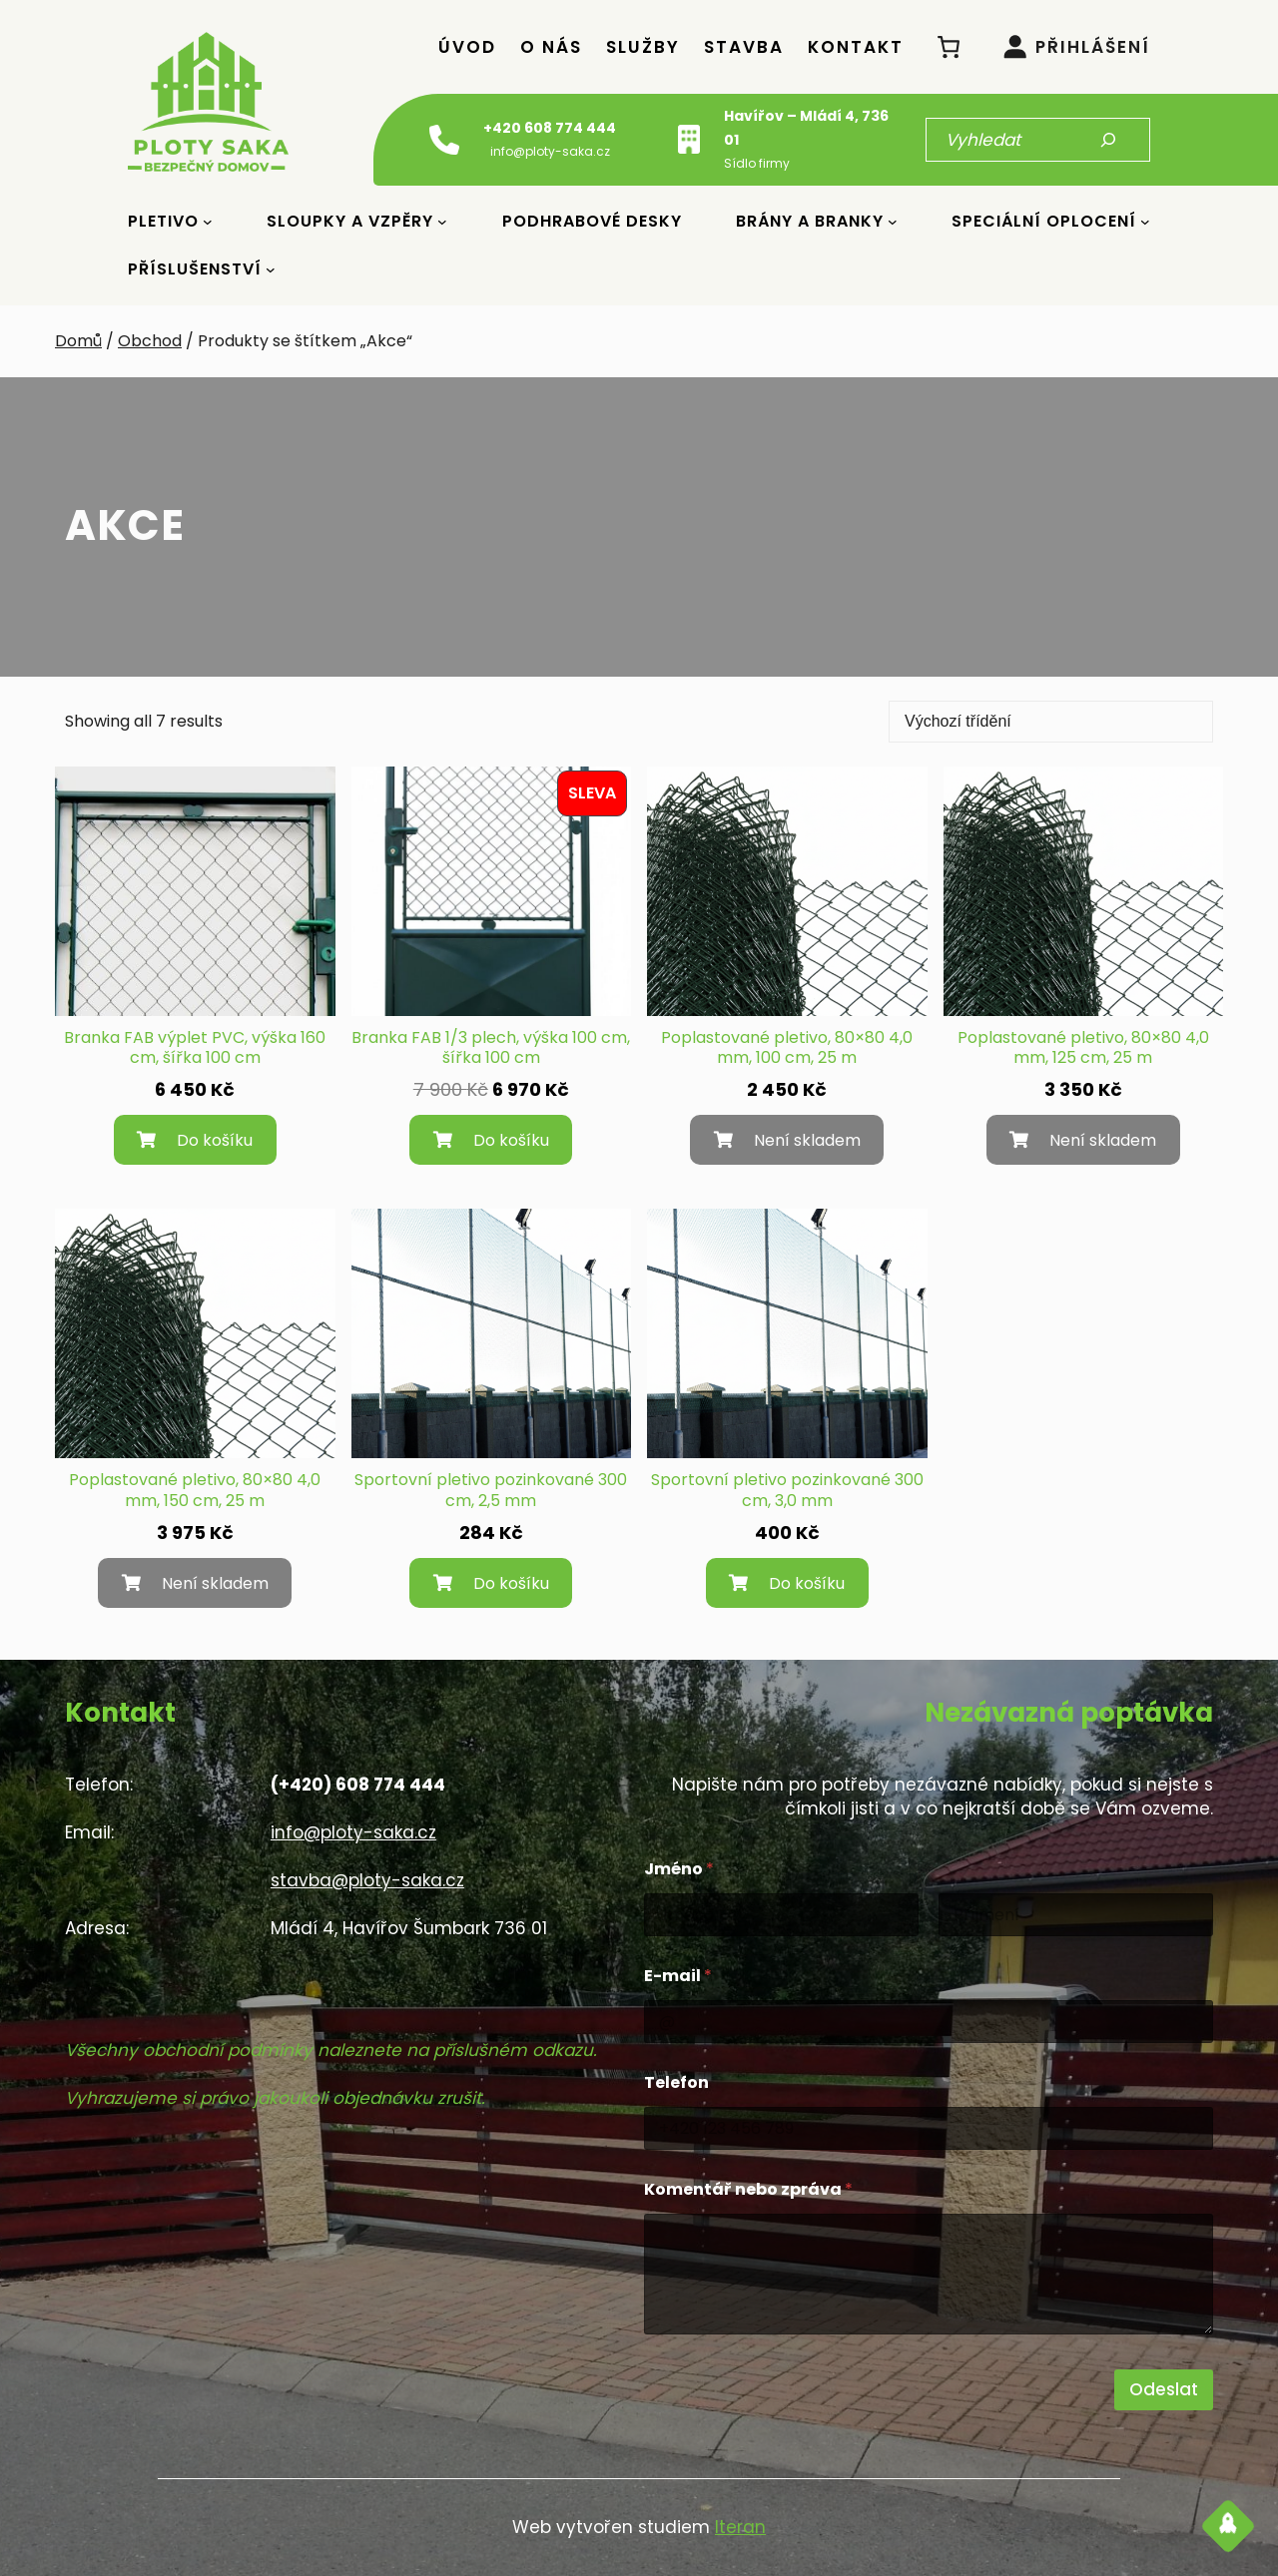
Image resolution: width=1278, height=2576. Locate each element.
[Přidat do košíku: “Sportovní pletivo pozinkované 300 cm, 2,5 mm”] (490, 1583)
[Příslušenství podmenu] (271, 269)
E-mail (678, 1975)
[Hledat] (1108, 140)
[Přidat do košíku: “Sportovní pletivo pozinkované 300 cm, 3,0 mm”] (787, 1583)
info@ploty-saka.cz (353, 1832)
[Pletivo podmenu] (208, 222)
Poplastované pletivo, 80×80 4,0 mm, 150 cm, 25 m (194, 1491)
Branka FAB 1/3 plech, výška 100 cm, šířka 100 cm (490, 1049)
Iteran (740, 2527)
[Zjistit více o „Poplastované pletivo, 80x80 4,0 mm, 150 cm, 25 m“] (195, 1583)
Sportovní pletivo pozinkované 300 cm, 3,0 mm (787, 1491)
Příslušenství (195, 269)
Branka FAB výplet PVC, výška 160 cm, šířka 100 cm (194, 1049)
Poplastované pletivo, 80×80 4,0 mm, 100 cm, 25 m (787, 1049)
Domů (78, 340)
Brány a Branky (810, 221)
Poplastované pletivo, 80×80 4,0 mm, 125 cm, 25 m (1083, 1049)
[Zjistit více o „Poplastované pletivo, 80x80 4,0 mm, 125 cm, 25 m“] (1083, 1140)
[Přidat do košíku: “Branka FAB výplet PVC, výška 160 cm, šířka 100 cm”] (195, 1140)
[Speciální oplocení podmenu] (1145, 222)
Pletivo (163, 221)
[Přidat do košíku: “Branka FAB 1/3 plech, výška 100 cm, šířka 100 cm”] (490, 1140)
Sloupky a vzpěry (350, 221)
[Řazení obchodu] (1051, 722)
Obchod (150, 340)
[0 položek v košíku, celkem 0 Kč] (949, 46)
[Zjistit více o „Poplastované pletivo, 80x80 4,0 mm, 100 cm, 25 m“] (787, 1140)
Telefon (676, 2082)
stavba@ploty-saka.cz (367, 1880)
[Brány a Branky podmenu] (893, 222)
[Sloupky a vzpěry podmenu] (442, 222)
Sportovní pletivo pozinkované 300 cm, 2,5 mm (490, 1491)
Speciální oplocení (1044, 221)
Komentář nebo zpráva (748, 2189)
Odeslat (1163, 2389)
